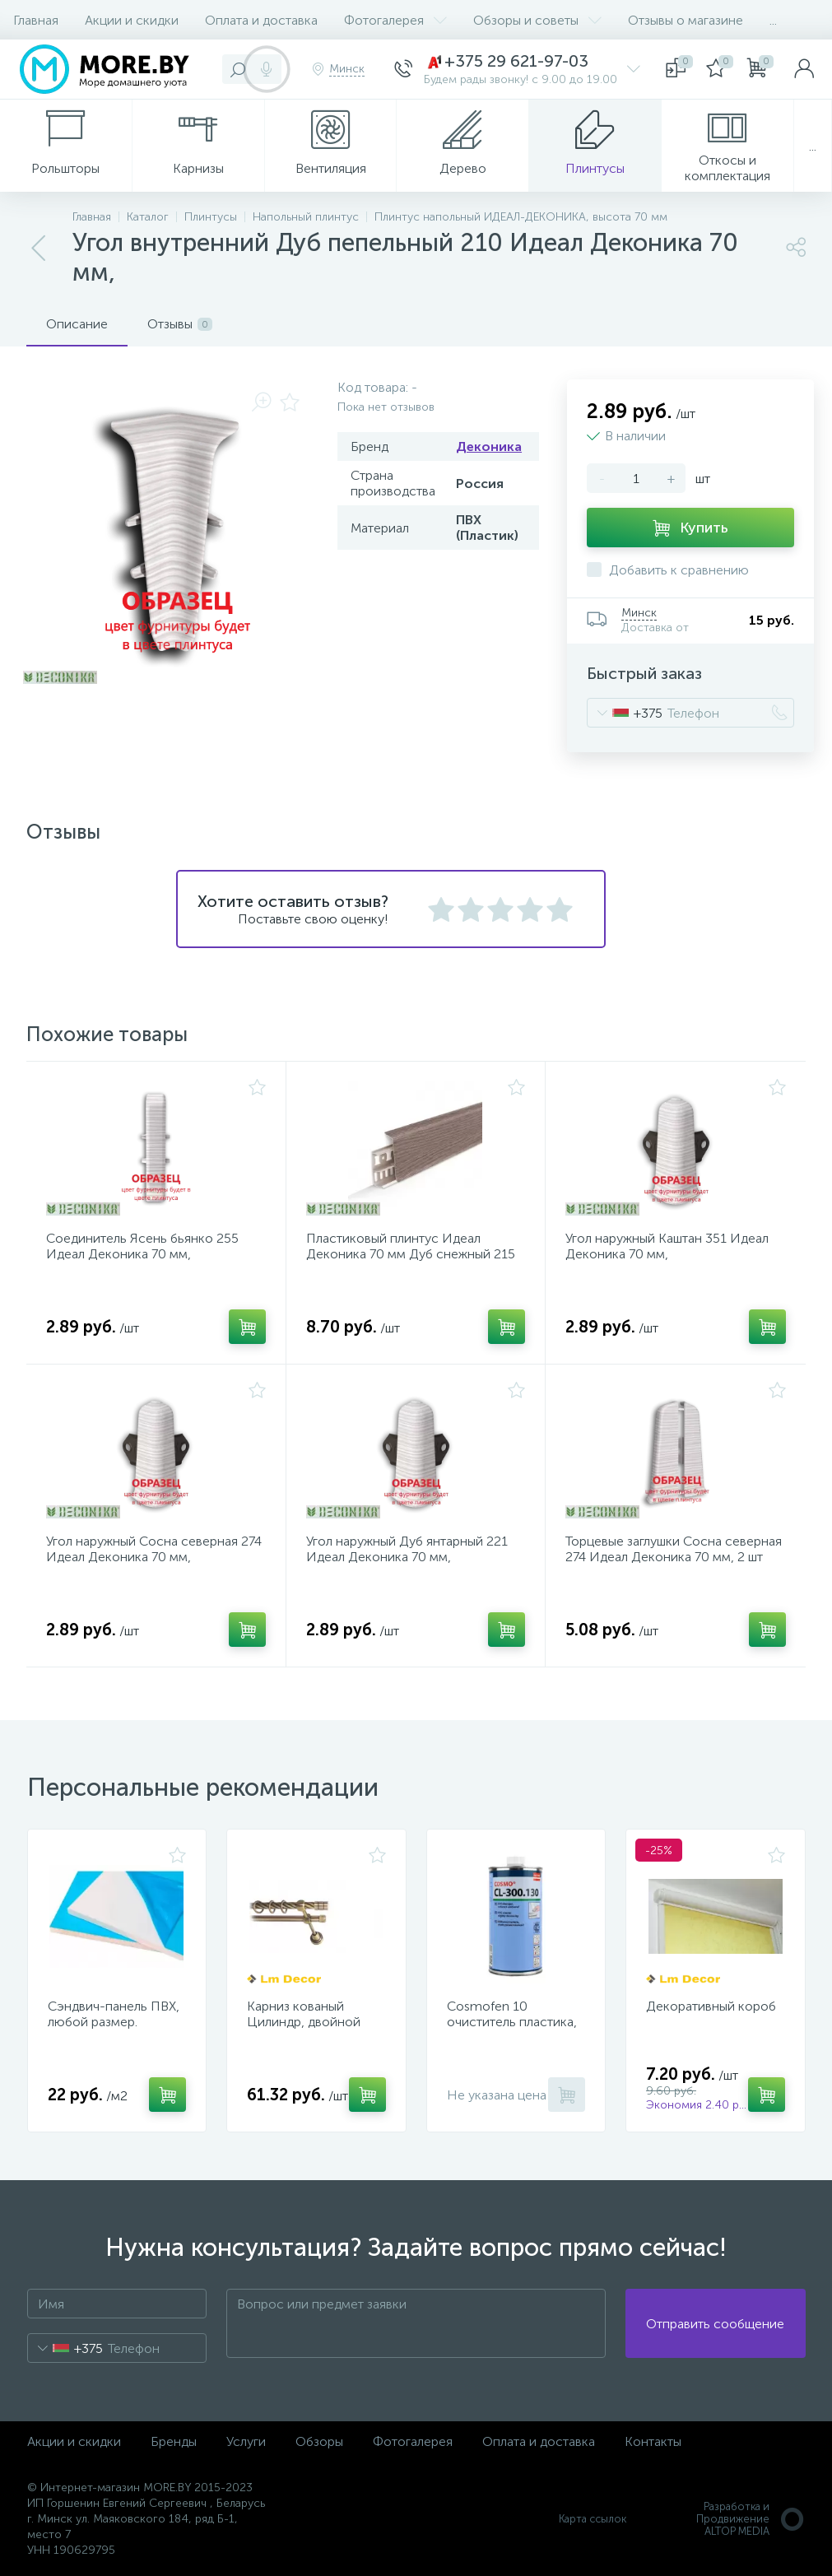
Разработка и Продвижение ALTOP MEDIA (751, 2518)
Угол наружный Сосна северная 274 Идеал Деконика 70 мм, (154, 1549)
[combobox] (625, 713)
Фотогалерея (395, 20)
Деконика (489, 446)
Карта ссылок (592, 2519)
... (773, 20)
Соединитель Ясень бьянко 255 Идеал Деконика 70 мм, (142, 1246)
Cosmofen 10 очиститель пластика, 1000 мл (512, 2021)
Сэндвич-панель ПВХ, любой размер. (113, 2014)
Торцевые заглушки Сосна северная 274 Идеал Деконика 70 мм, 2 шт (673, 1549)
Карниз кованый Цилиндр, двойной (303, 2014)
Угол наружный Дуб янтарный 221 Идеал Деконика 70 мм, (407, 1549)
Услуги (246, 2441)
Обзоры (319, 2441)
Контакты (653, 2441)
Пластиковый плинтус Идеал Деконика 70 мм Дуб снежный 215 (410, 1246)
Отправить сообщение (715, 2324)
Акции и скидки (132, 20)
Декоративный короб (711, 2006)
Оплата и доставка (261, 20)
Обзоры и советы (537, 20)
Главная (35, 20)
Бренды (174, 2441)
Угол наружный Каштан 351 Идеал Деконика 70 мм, (667, 1246)
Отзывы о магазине (685, 20)
